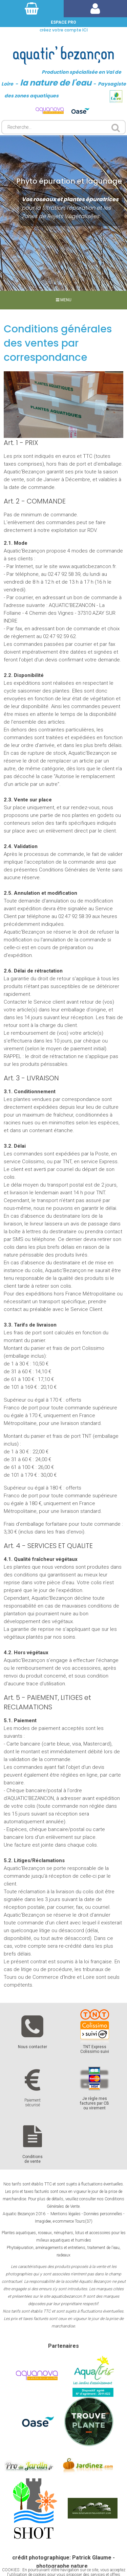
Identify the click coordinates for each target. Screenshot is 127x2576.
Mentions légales (65, 2213)
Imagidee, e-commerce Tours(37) (63, 2221)
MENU (63, 300)
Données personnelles (103, 2213)
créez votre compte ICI (64, 30)
